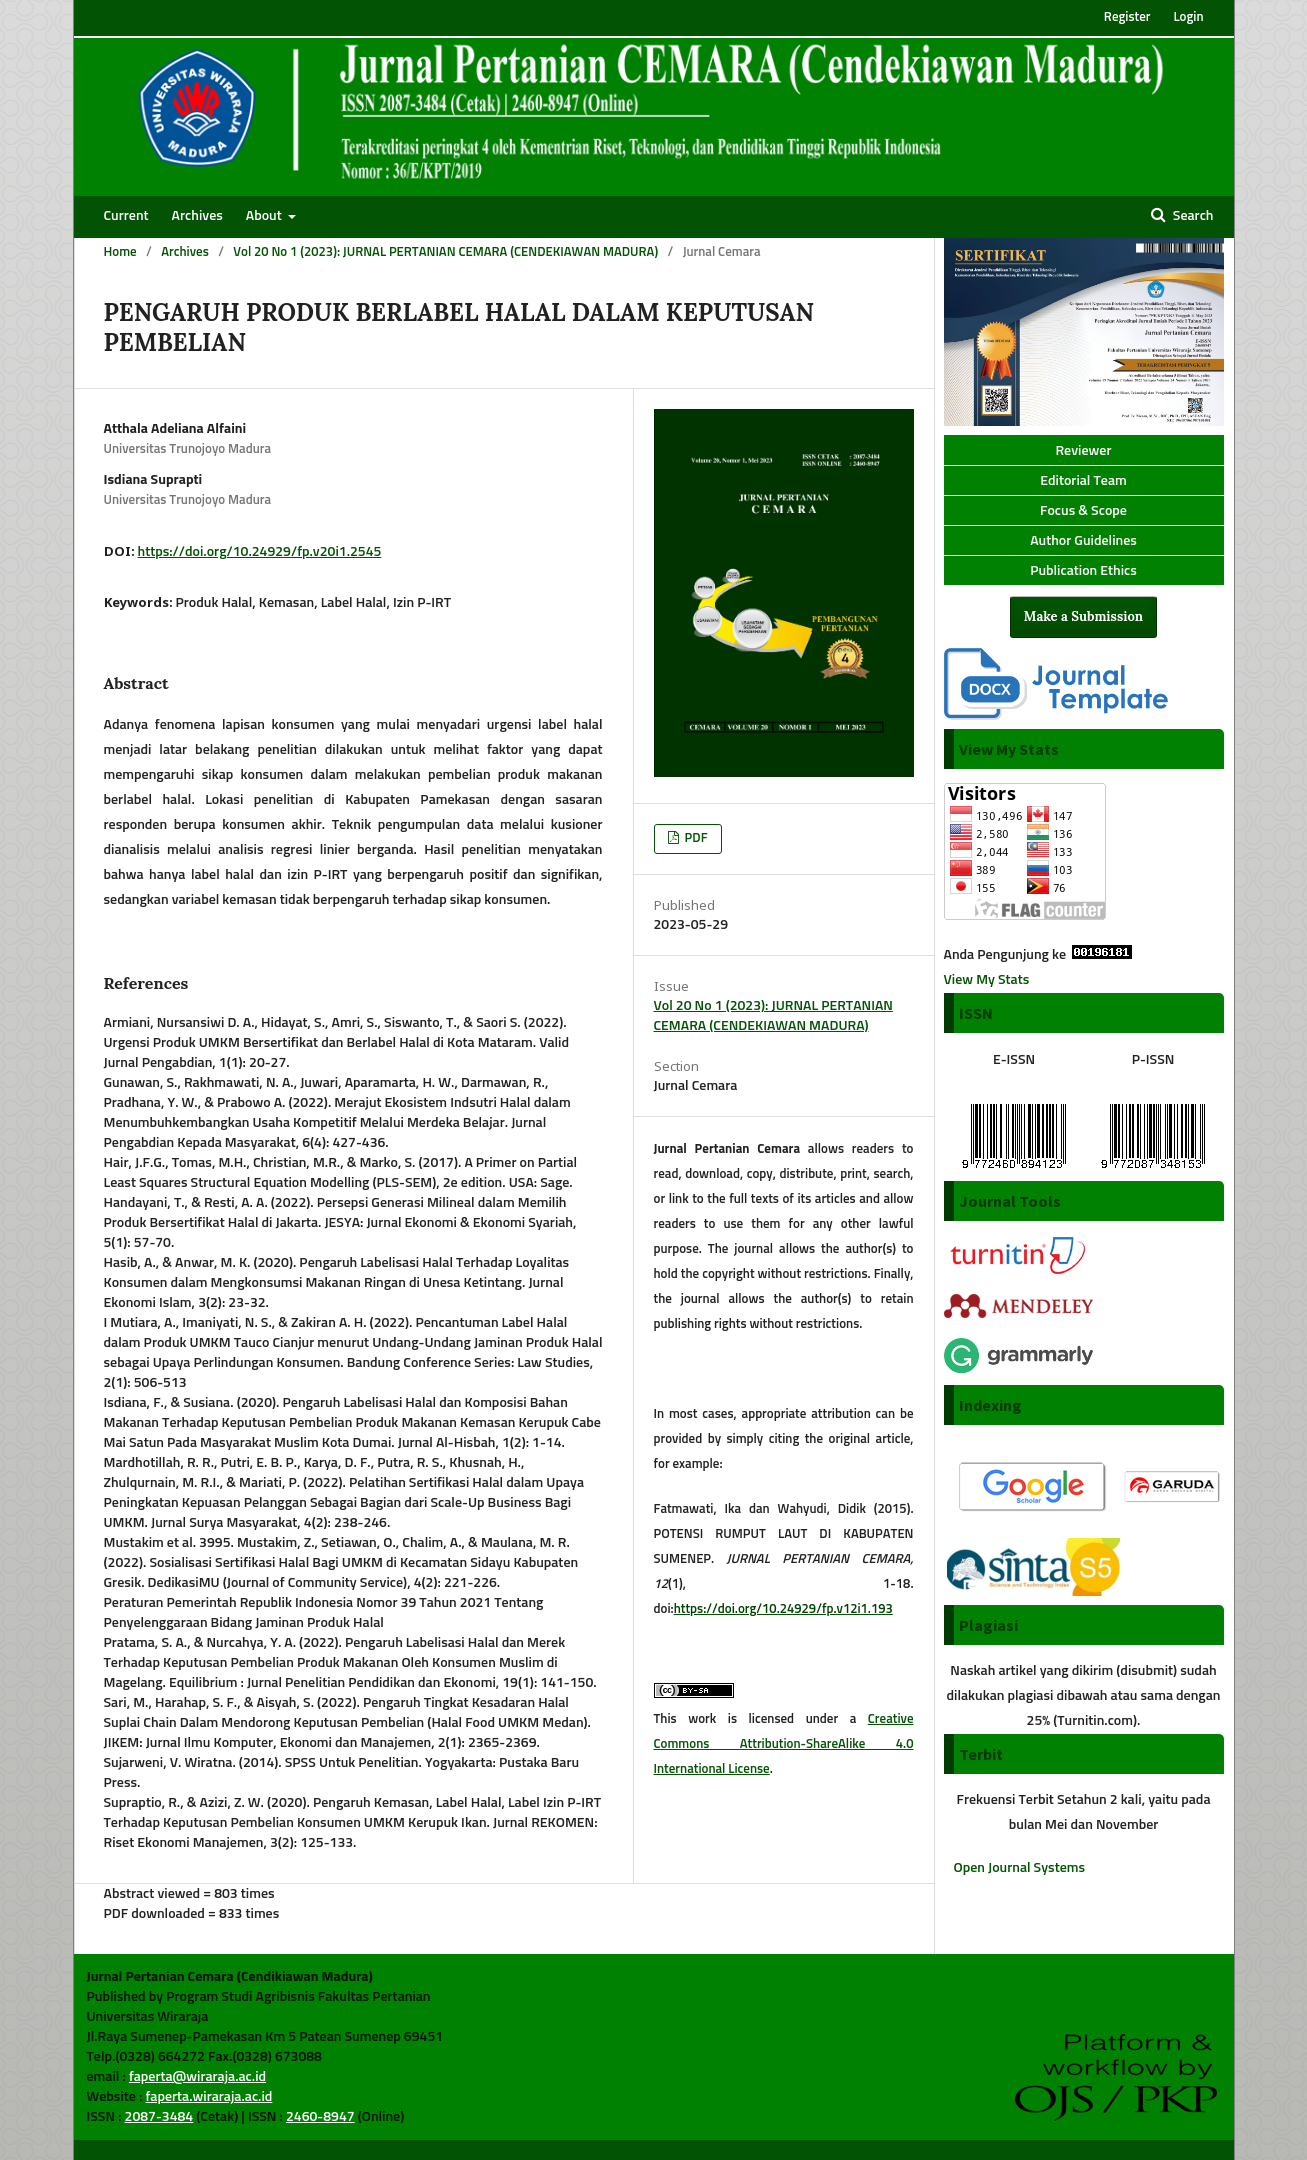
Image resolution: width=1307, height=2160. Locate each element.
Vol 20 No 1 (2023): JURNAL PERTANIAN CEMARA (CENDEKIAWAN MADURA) (445, 252)
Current (126, 216)
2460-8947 (320, 2117)
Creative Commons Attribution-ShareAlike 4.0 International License (784, 1744)
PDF (695, 838)
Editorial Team (1083, 481)
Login (1188, 17)
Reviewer (1083, 451)
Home (120, 252)
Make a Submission (1083, 616)
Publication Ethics (1083, 571)
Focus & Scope (1083, 511)
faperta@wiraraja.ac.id (197, 2077)
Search (1192, 216)
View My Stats (987, 980)
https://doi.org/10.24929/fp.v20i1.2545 (260, 552)
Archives (197, 216)
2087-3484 (159, 2117)
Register (1127, 17)
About (265, 216)
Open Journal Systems (1020, 1868)
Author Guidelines (1083, 541)
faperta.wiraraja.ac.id (208, 2097)
